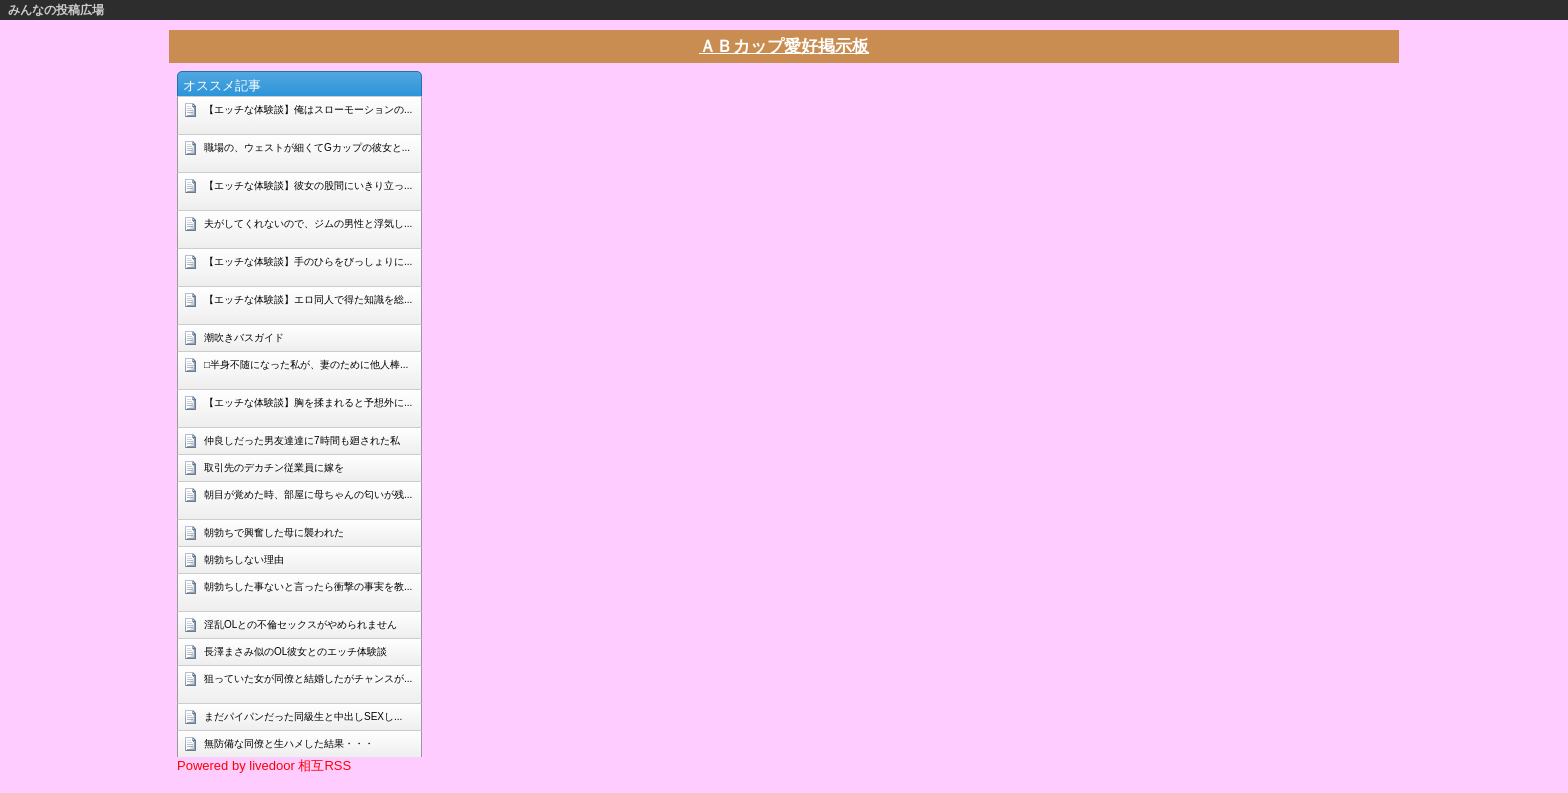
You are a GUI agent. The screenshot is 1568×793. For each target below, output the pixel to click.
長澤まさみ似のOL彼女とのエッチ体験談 (295, 651)
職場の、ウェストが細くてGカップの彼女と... (307, 147)
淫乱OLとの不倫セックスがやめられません (300, 624)
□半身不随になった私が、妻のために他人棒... (306, 364)
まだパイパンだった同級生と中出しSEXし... (303, 716)
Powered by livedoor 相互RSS (264, 765)
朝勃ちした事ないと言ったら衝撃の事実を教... (308, 586)
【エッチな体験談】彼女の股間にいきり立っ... (308, 185)
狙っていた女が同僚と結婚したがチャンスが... (308, 678)
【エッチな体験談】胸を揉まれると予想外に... (308, 402)
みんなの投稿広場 (56, 10)
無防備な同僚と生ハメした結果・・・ (289, 743)
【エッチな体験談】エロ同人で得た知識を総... (308, 299)
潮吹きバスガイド (244, 337)
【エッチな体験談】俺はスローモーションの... (308, 109)
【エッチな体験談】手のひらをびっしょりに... (308, 261)
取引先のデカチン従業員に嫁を (274, 467)
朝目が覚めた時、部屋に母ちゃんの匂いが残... (308, 494)
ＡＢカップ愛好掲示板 (784, 46)
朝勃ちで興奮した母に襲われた (274, 532)
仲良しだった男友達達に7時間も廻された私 (302, 440)
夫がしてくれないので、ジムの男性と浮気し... (308, 223)
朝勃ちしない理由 (244, 559)
